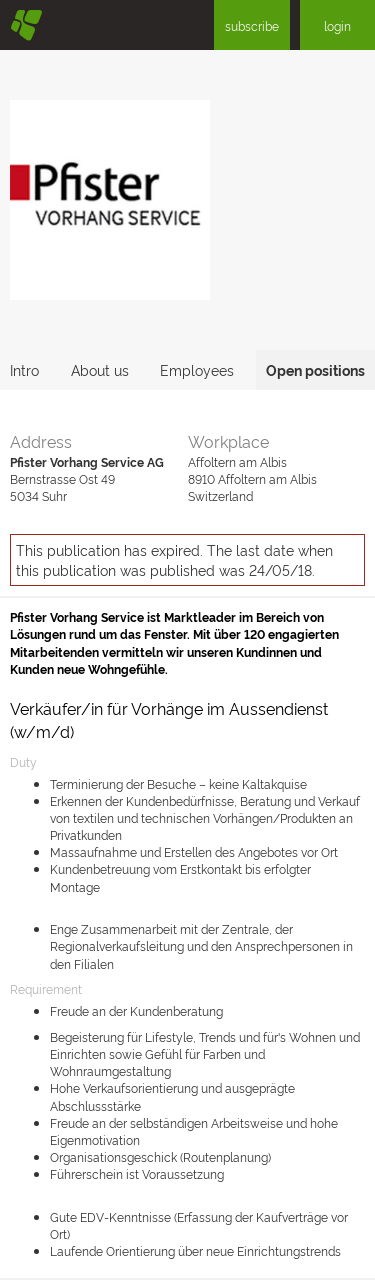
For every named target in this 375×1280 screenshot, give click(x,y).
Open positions (315, 369)
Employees (197, 369)
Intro (24, 369)
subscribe (252, 25)
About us (100, 369)
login (337, 25)
